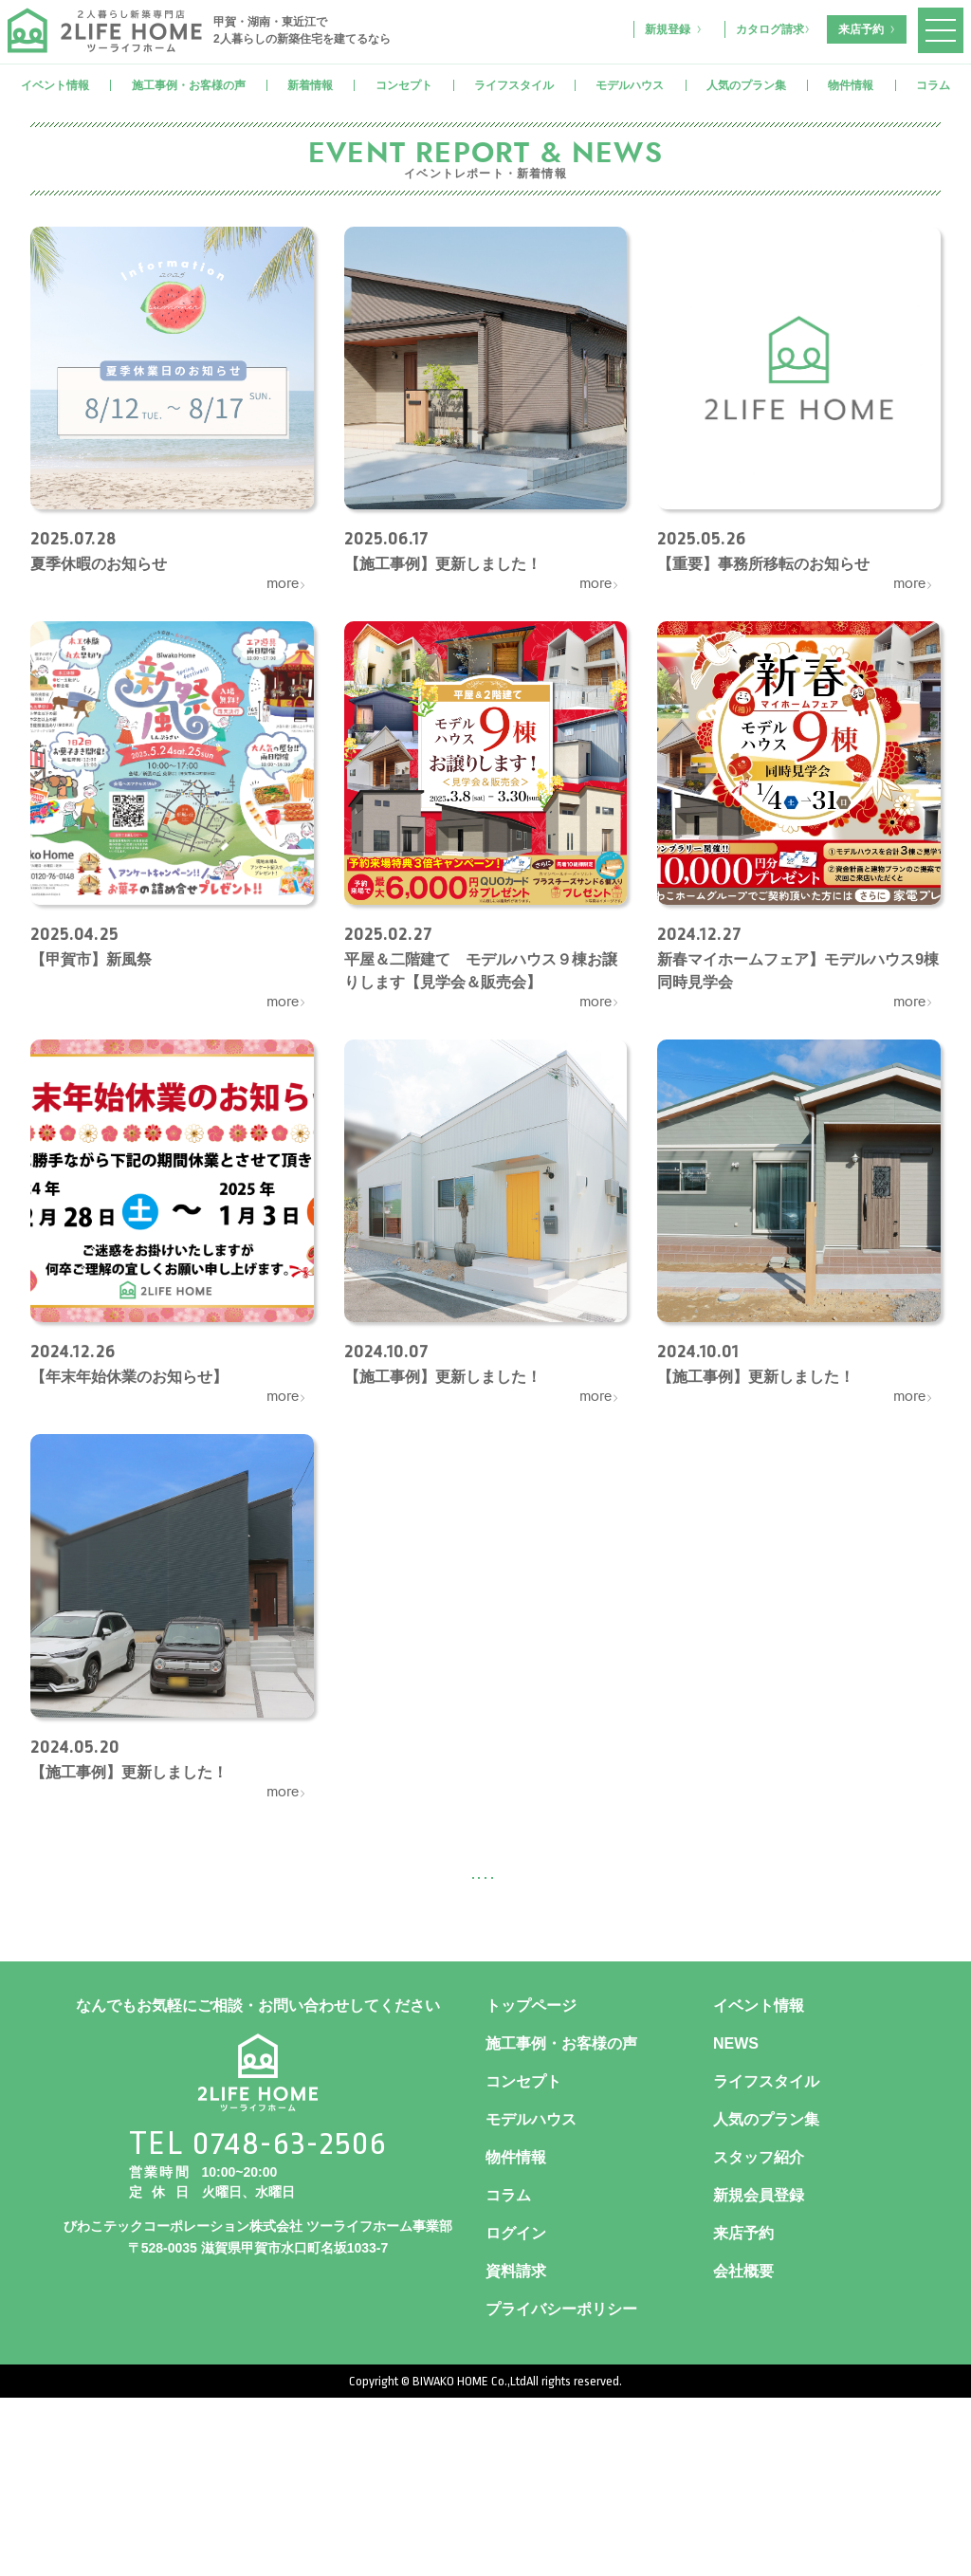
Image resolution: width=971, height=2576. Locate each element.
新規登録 (667, 29)
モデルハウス (629, 85)
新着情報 (310, 85)
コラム (933, 85)
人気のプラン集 (746, 85)
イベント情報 (55, 85)
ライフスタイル (514, 85)
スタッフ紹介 (758, 2336)
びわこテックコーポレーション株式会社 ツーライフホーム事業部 (258, 2404)
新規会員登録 (758, 2373)
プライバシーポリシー (561, 2487)
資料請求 (516, 2449)
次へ (574, 1876)
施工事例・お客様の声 (189, 85)
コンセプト (404, 85)
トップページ (531, 2184)
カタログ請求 (770, 29)
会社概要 (743, 2449)
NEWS (736, 2222)
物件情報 (850, 85)
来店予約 (861, 29)
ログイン (516, 2411)
